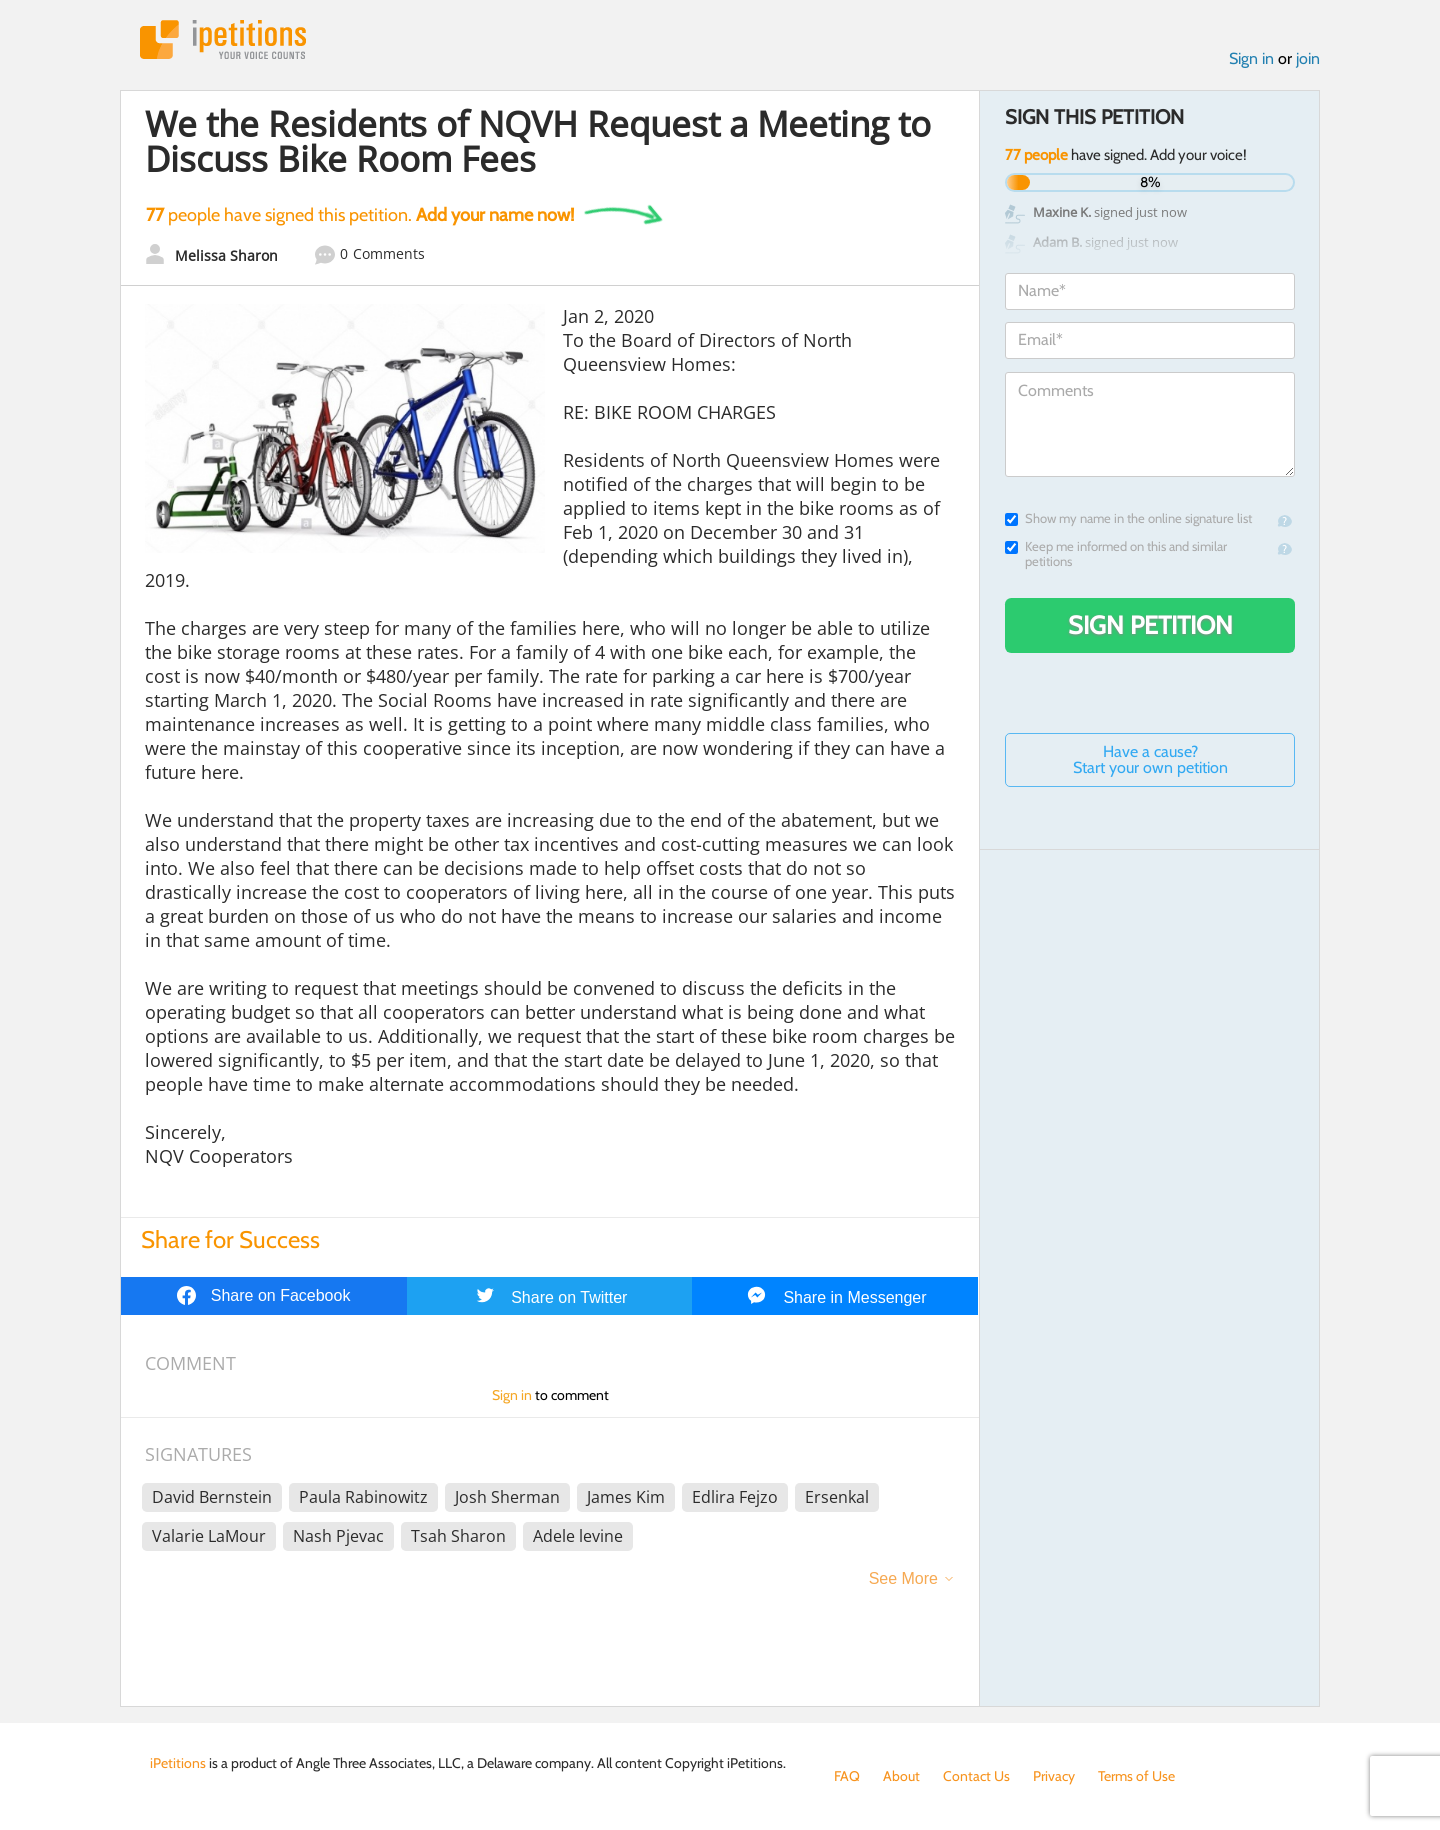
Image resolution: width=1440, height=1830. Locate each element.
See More (903, 1578)
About (901, 1776)
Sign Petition (1150, 625)
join (1308, 58)
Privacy (1054, 1776)
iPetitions (223, 39)
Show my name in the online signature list (1128, 518)
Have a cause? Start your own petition (1150, 759)
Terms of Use (1136, 1776)
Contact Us (976, 1776)
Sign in (1251, 58)
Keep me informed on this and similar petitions (1116, 554)
